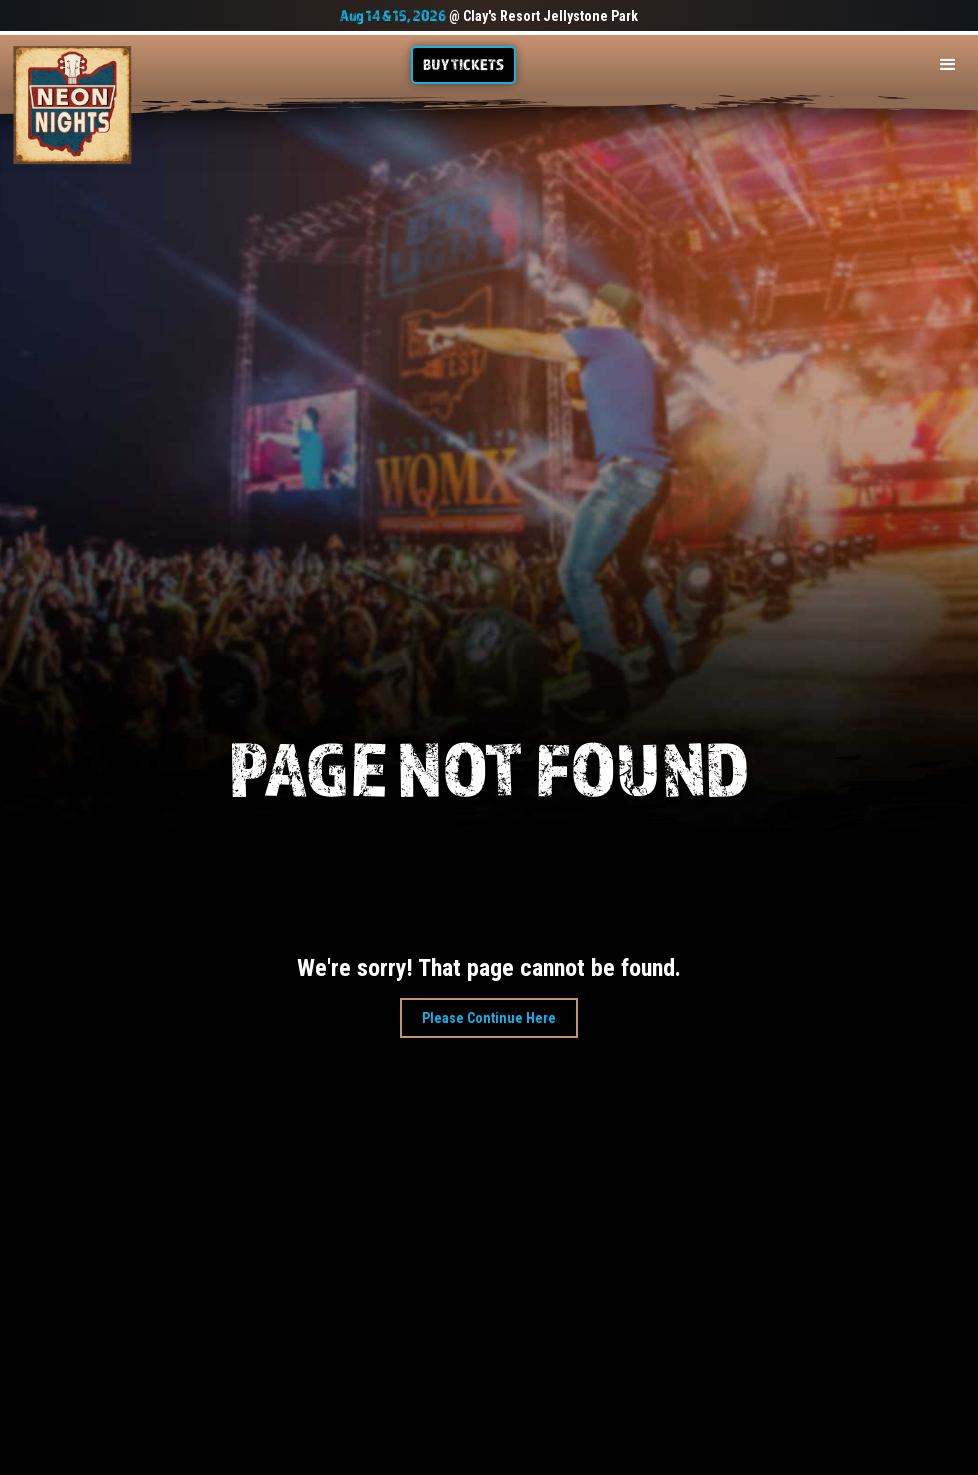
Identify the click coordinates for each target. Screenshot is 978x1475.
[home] (72, 105)
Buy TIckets (463, 64)
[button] (948, 65)
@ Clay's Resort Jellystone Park (489, 16)
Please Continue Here (489, 1018)
